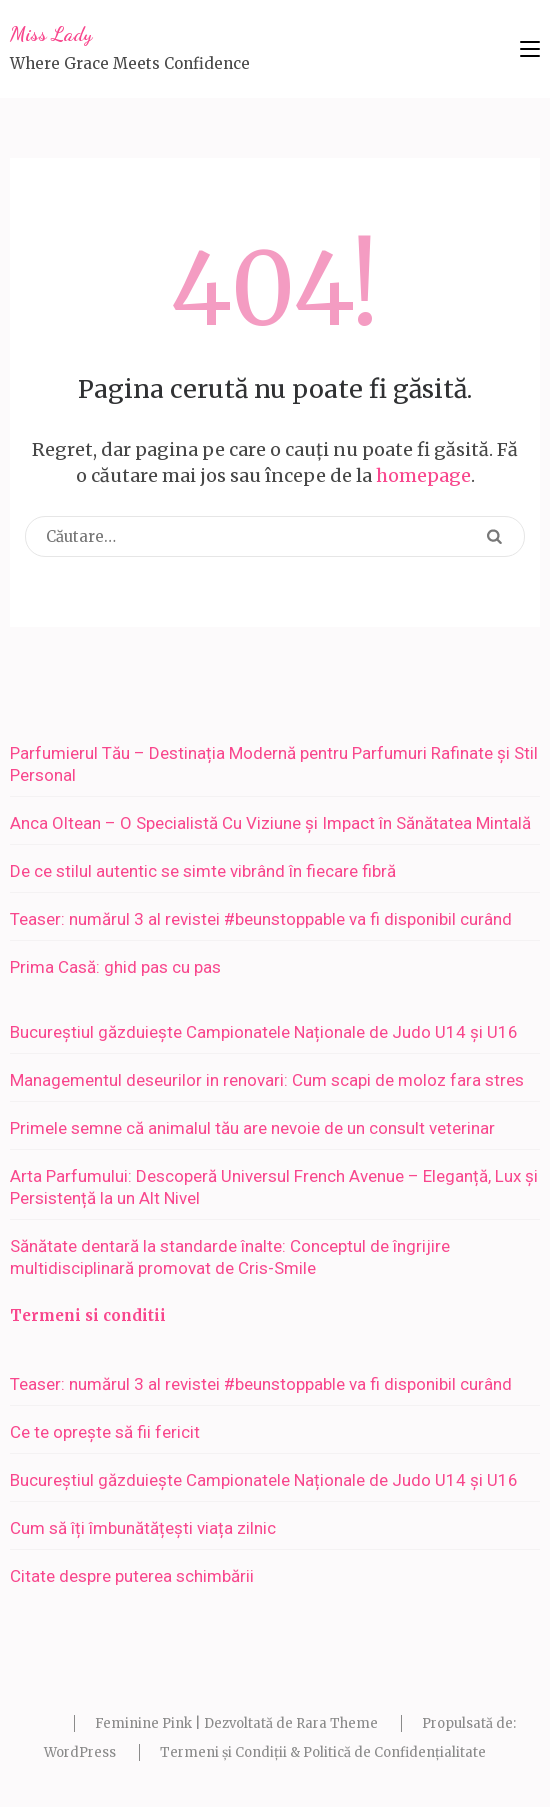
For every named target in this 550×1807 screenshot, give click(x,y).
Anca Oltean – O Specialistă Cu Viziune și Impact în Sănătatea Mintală (270, 823)
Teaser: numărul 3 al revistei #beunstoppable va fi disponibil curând (261, 919)
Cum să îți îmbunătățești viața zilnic (143, 1528)
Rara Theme (337, 1723)
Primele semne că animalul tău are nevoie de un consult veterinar (252, 1128)
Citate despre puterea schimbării (132, 1576)
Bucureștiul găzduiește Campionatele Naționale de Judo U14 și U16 (264, 1032)
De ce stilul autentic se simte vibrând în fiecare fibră (203, 871)
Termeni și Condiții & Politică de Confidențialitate (323, 1752)
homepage (423, 475)
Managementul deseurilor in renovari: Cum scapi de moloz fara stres (267, 1080)
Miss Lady (51, 34)
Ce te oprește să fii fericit (105, 1432)
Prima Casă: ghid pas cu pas (115, 967)
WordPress (80, 1752)
